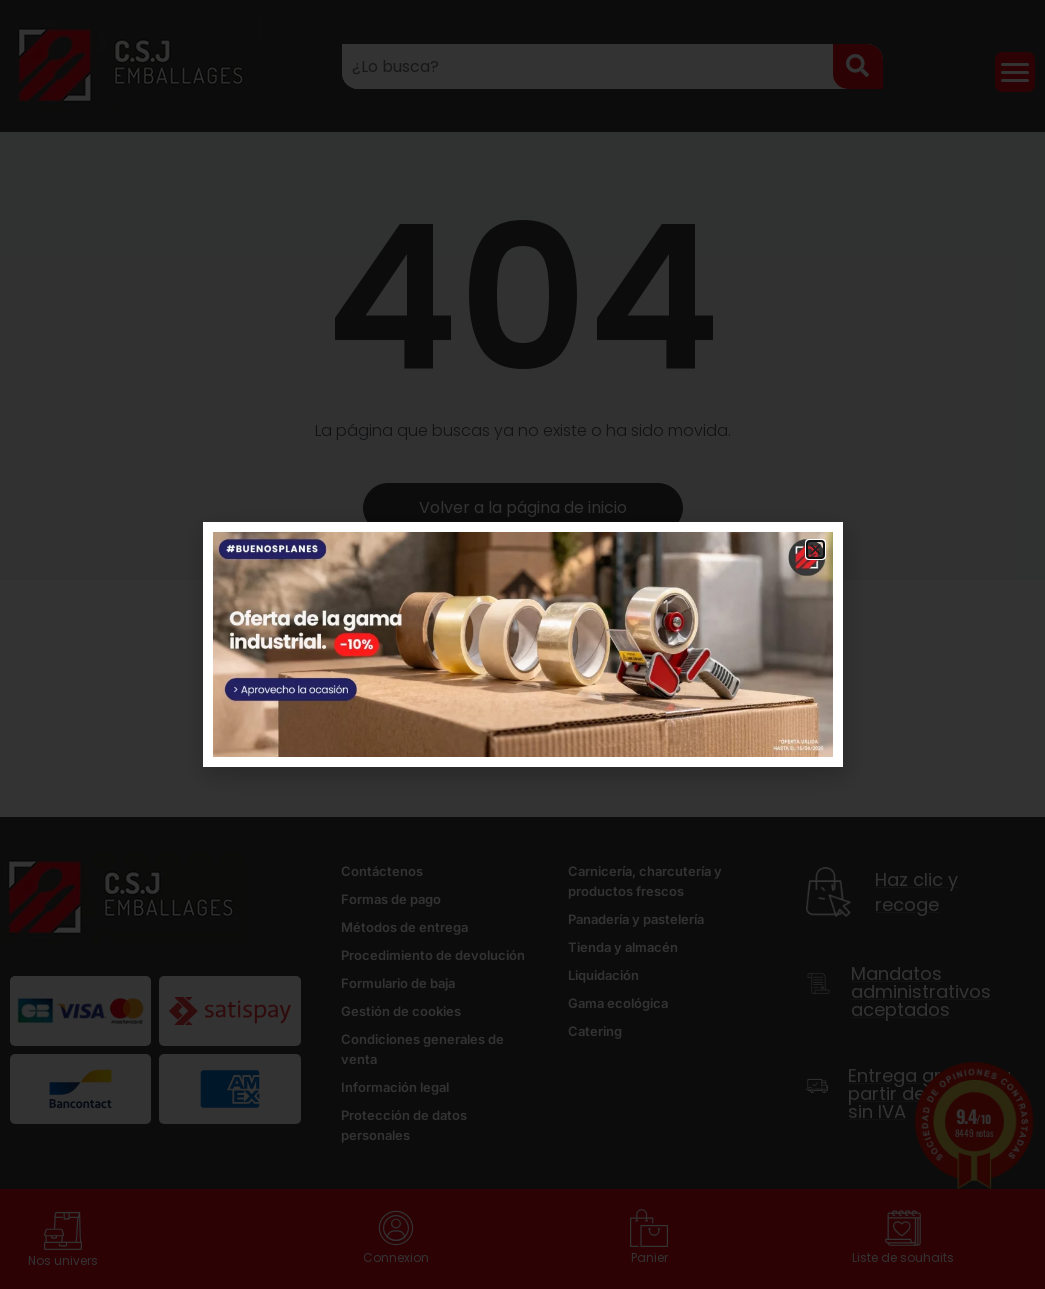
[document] (522, 644)
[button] (815, 549)
